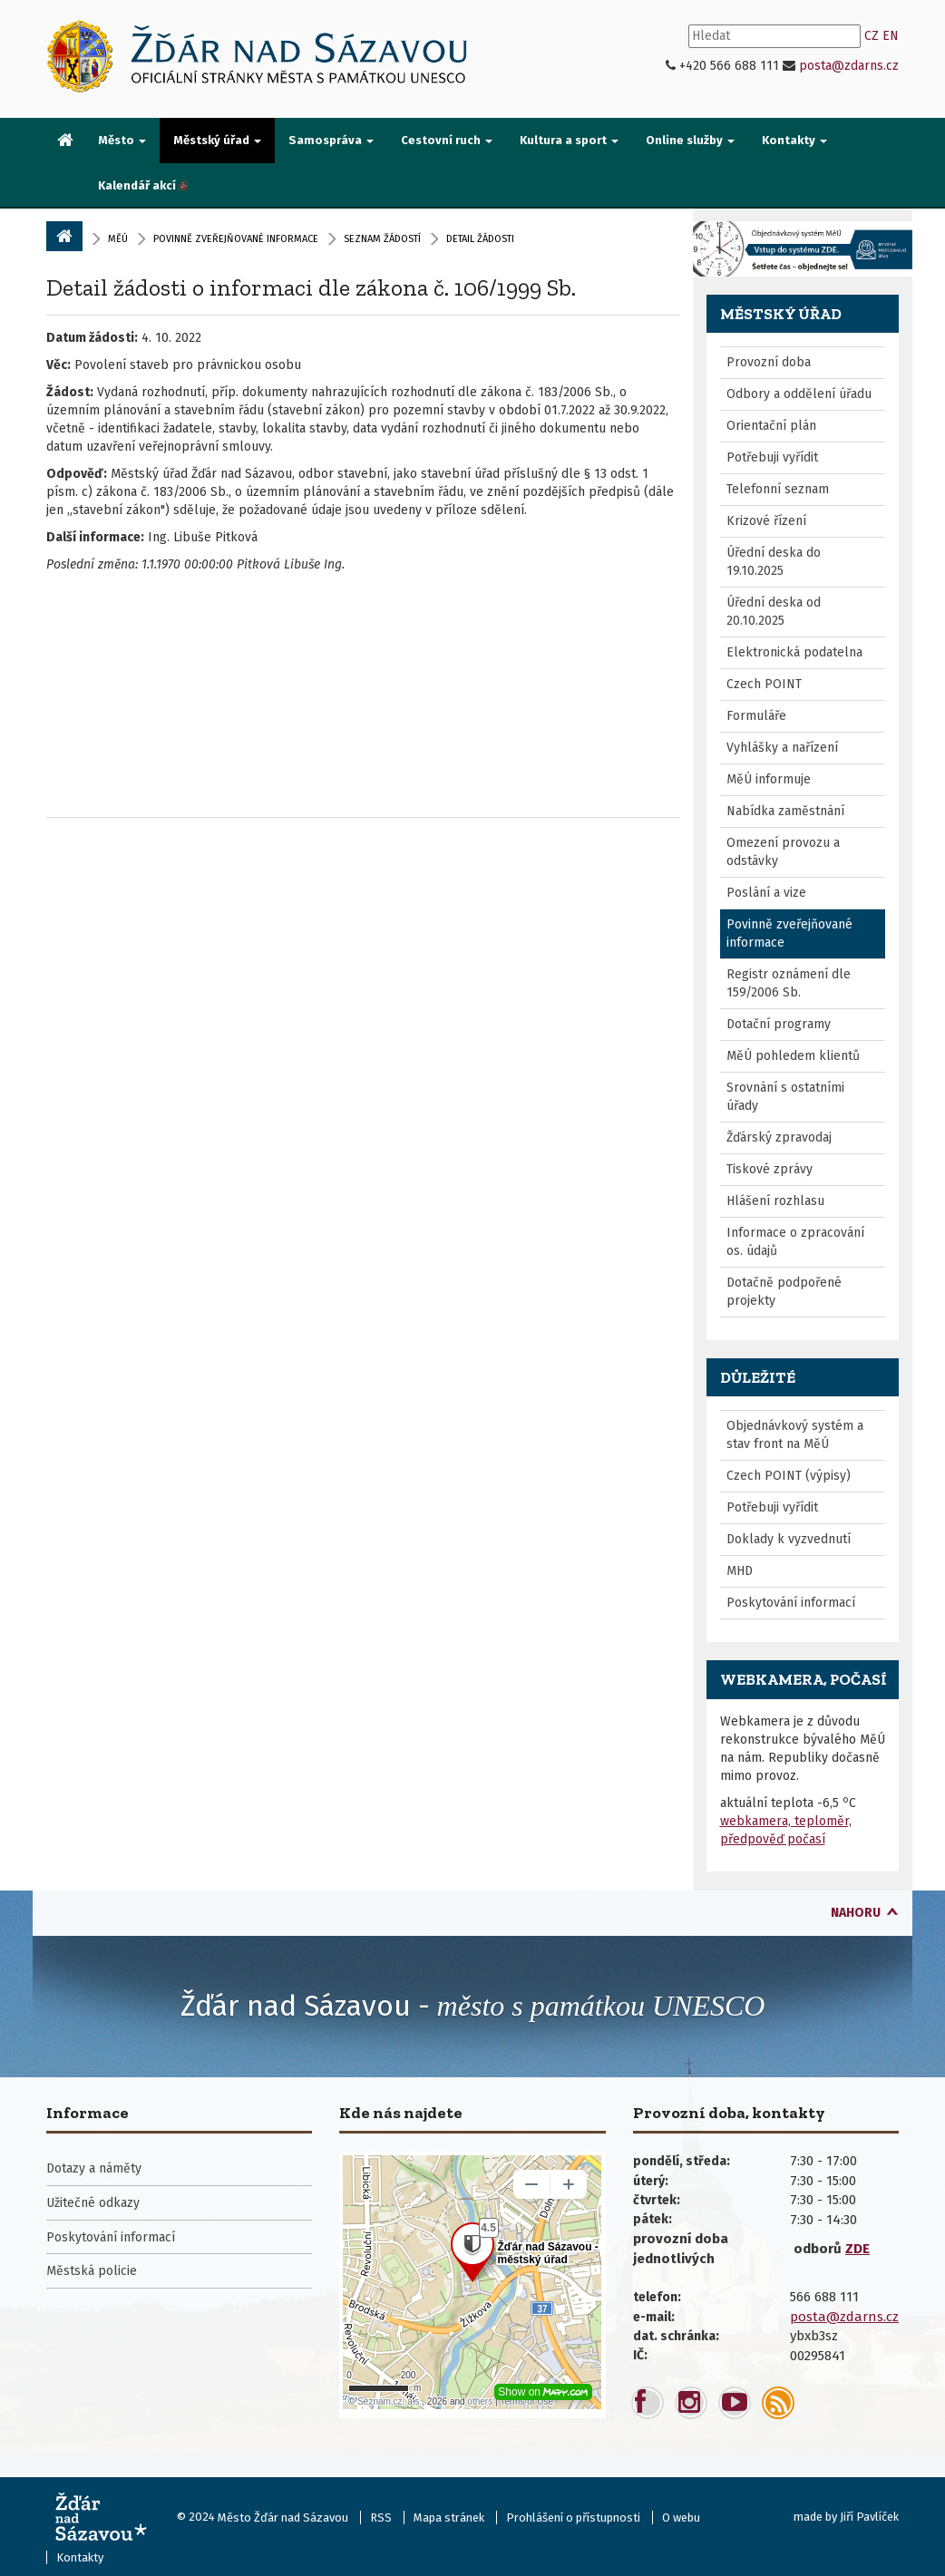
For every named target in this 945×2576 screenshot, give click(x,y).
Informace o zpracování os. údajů (795, 1242)
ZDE (857, 2249)
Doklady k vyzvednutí (788, 1539)
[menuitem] (65, 141)
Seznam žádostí (382, 239)
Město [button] (122, 140)
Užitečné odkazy (93, 2203)
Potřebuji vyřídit (772, 457)
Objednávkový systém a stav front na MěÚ (794, 1435)
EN (890, 36)
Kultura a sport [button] (569, 140)
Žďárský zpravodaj (779, 1137)
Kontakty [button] (794, 140)
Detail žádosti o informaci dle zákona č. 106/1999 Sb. (311, 287)
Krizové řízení (766, 521)
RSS (381, 2517)
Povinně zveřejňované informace (235, 239)
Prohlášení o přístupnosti (573, 2517)
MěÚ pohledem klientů (793, 1056)
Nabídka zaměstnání (785, 811)
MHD (739, 1571)
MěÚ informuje (768, 779)
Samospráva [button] (331, 140)
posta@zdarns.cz (849, 65)
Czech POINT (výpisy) (788, 1475)
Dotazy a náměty (93, 2168)
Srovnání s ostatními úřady (785, 1096)
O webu (681, 2517)
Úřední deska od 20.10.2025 (773, 611)
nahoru (856, 1912)
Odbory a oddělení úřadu (799, 394)
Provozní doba (768, 362)
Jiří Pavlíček (869, 2516)
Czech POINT (764, 684)
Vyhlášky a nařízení (782, 747)
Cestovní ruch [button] (446, 140)
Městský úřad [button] (217, 140)
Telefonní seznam (777, 489)
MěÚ (118, 239)
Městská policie (91, 2271)
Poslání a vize (766, 892)
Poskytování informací (790, 1602)
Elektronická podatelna (794, 652)
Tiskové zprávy (769, 1169)
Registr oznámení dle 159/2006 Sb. (788, 983)
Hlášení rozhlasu (775, 1201)
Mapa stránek (449, 2517)
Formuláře (756, 716)
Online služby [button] (690, 140)
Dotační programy (778, 1024)
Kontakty (79, 2557)
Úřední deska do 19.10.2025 (773, 561)
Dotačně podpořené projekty (784, 1291)
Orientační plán (771, 425)
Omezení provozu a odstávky (783, 852)
